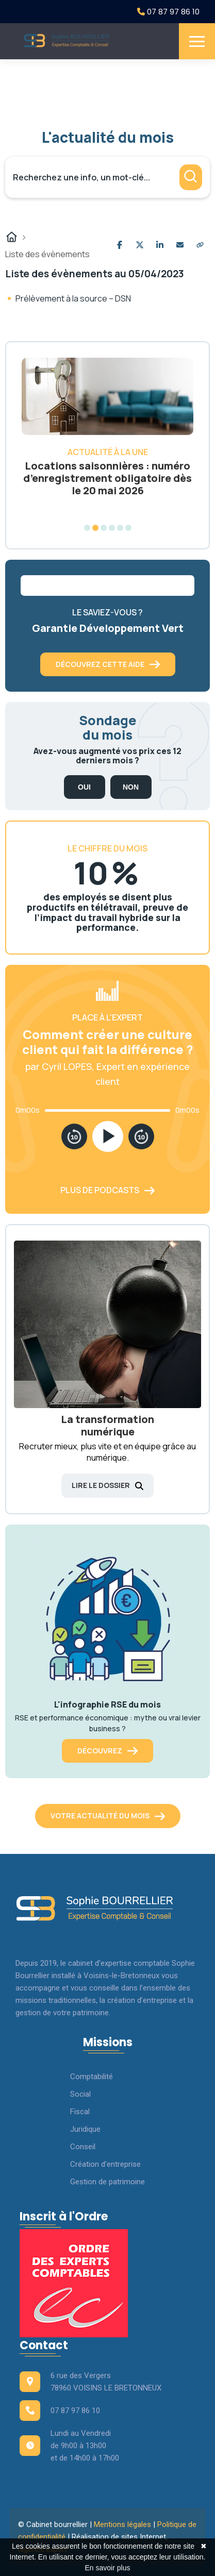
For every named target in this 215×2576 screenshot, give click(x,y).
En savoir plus (107, 2568)
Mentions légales (122, 2524)
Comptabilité (91, 2076)
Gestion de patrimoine (107, 2181)
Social (80, 2094)
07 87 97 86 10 (168, 11)
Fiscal (80, 2111)
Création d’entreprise (105, 2164)
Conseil (82, 2146)
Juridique (85, 2129)
